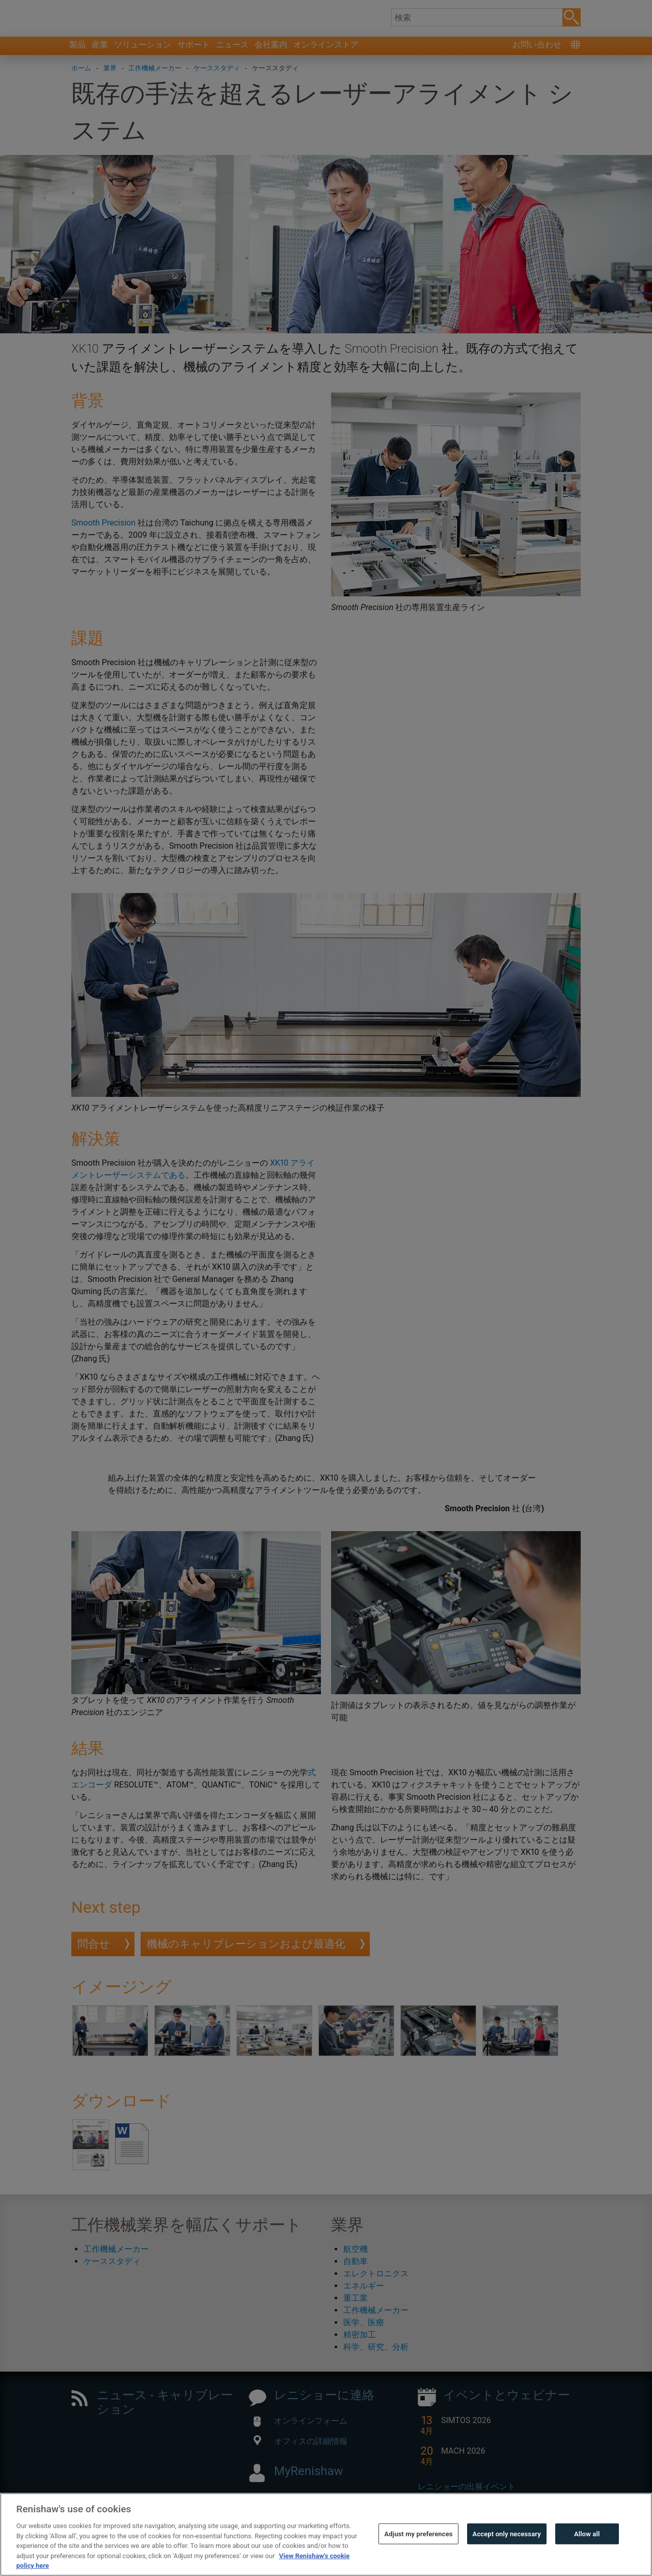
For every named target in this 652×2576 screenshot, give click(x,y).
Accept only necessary (507, 2551)
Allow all (587, 2551)
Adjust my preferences (418, 2551)
